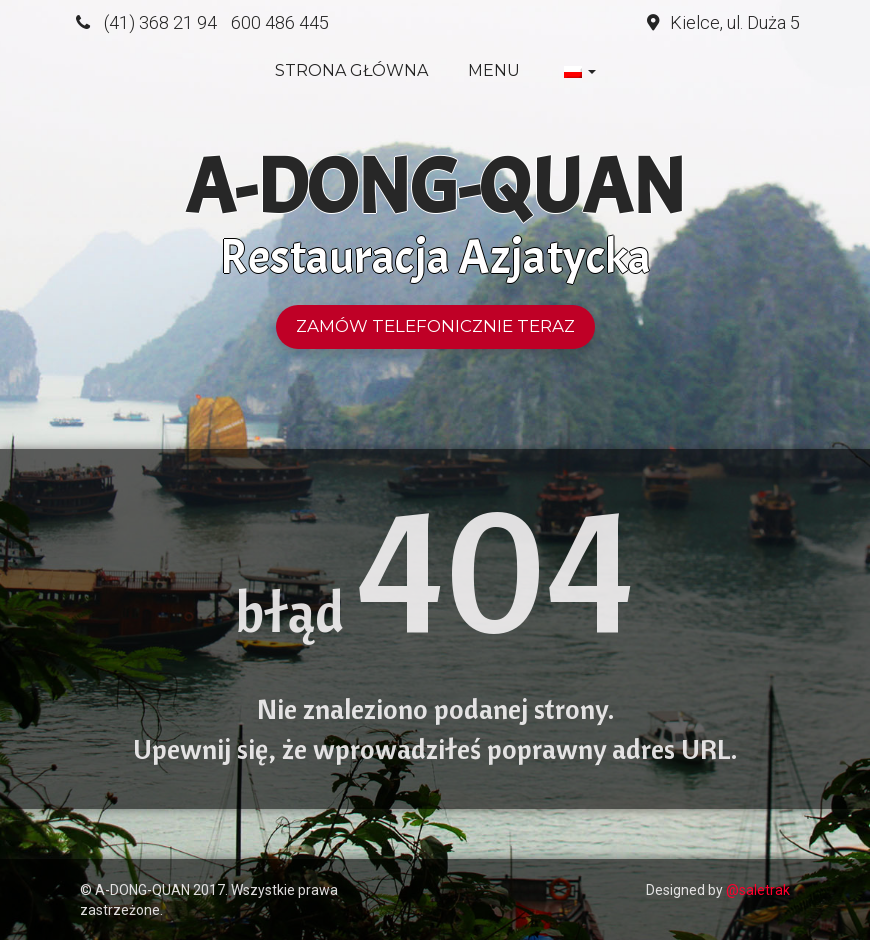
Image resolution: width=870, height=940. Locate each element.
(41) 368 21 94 (160, 22)
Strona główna (351, 70)
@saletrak (758, 890)
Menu (494, 70)
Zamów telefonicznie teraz (435, 326)
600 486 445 (280, 22)
